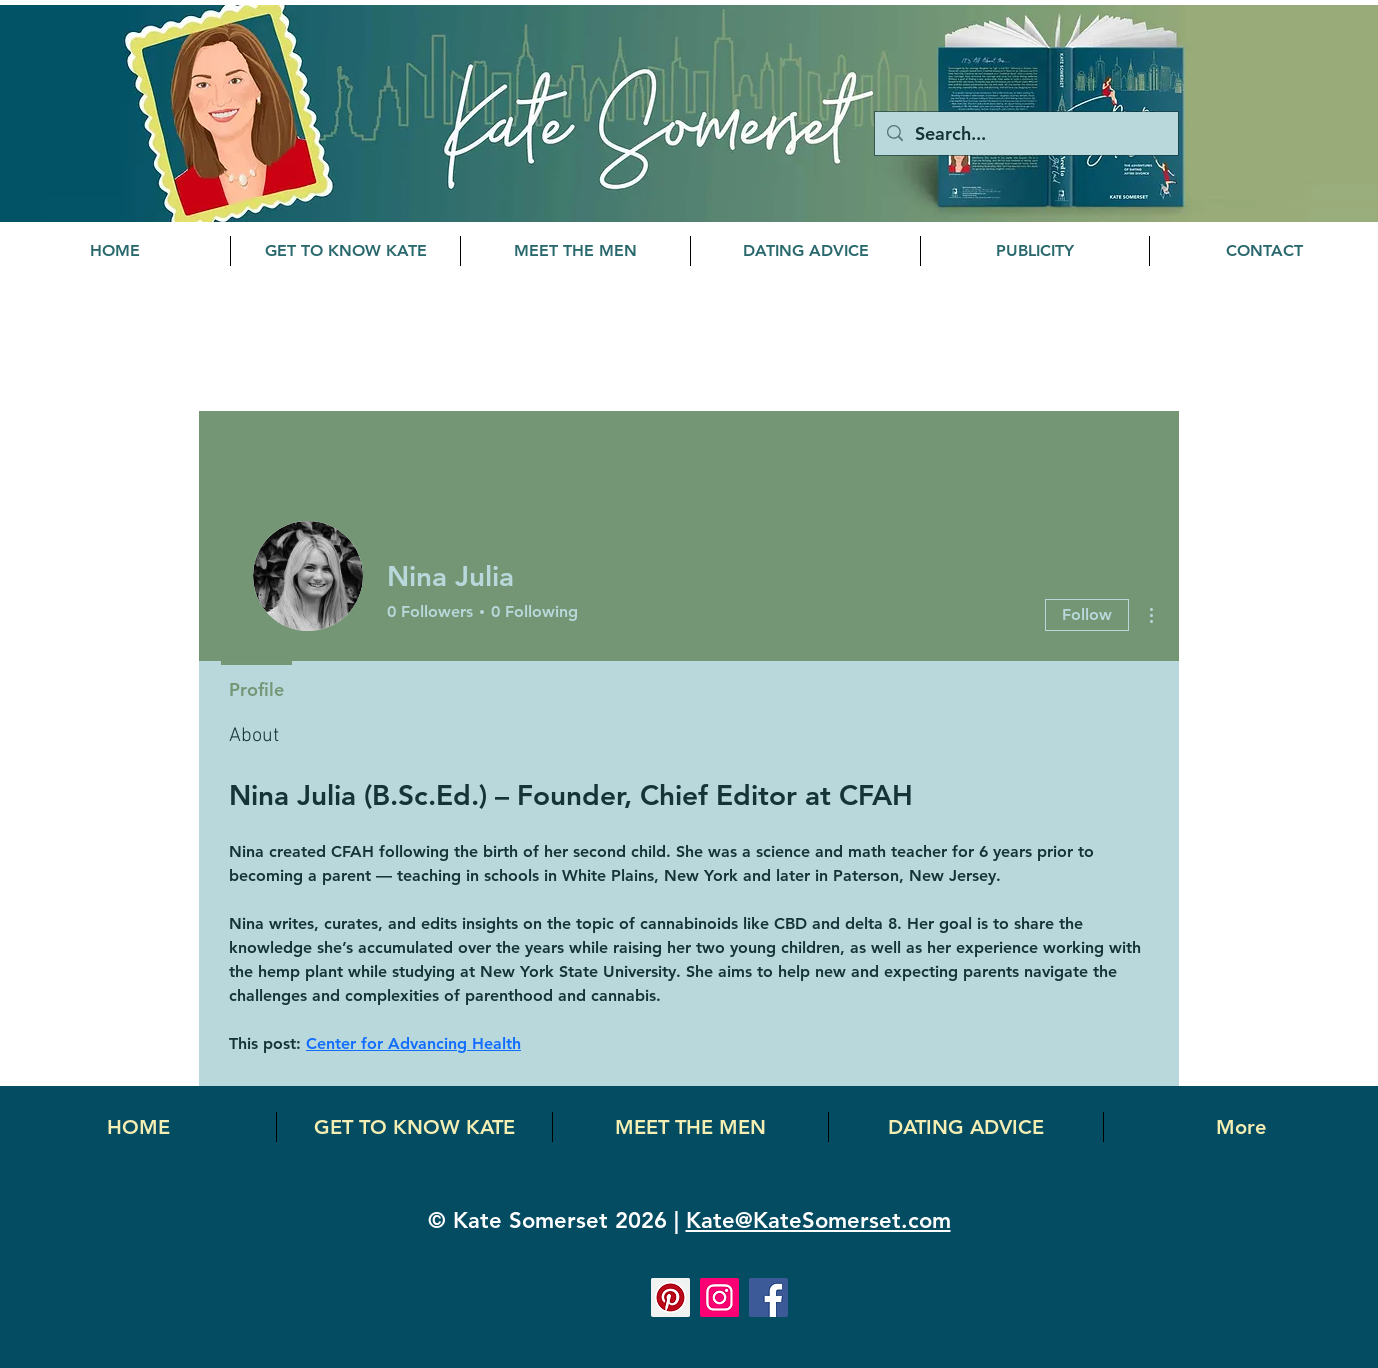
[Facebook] (768, 1297)
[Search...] (1025, 133)
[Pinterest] (670, 1297)
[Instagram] (719, 1297)
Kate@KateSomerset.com (818, 1220)
